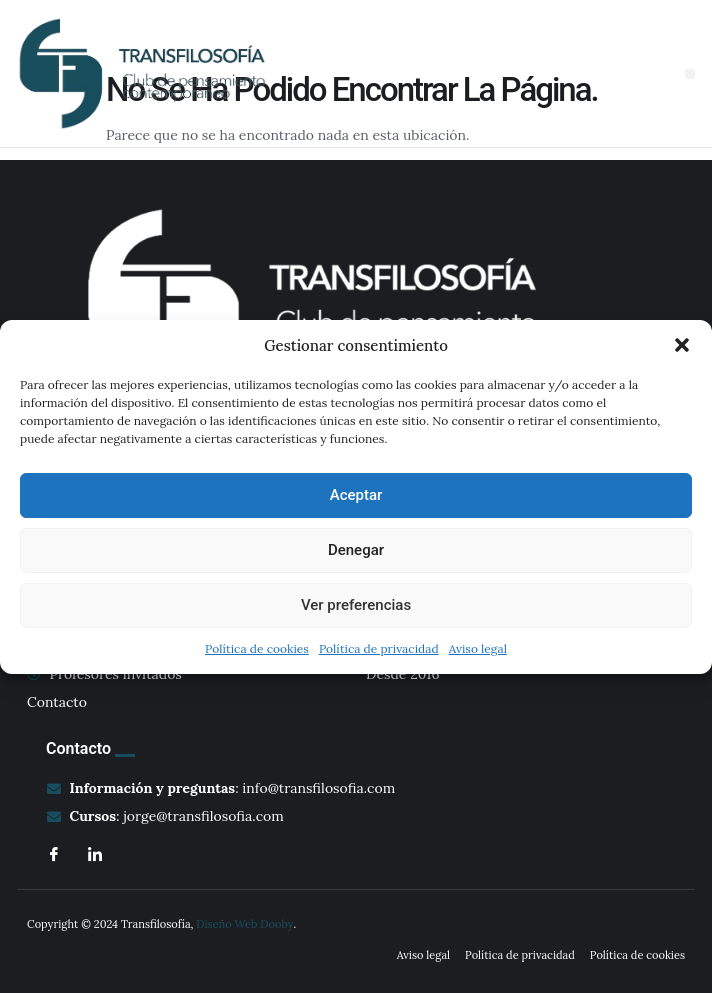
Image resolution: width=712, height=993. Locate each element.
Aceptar (356, 495)
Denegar (356, 550)
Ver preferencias (356, 605)
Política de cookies (257, 648)
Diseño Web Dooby (244, 924)
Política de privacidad (379, 648)
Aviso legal (478, 648)
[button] (682, 345)
